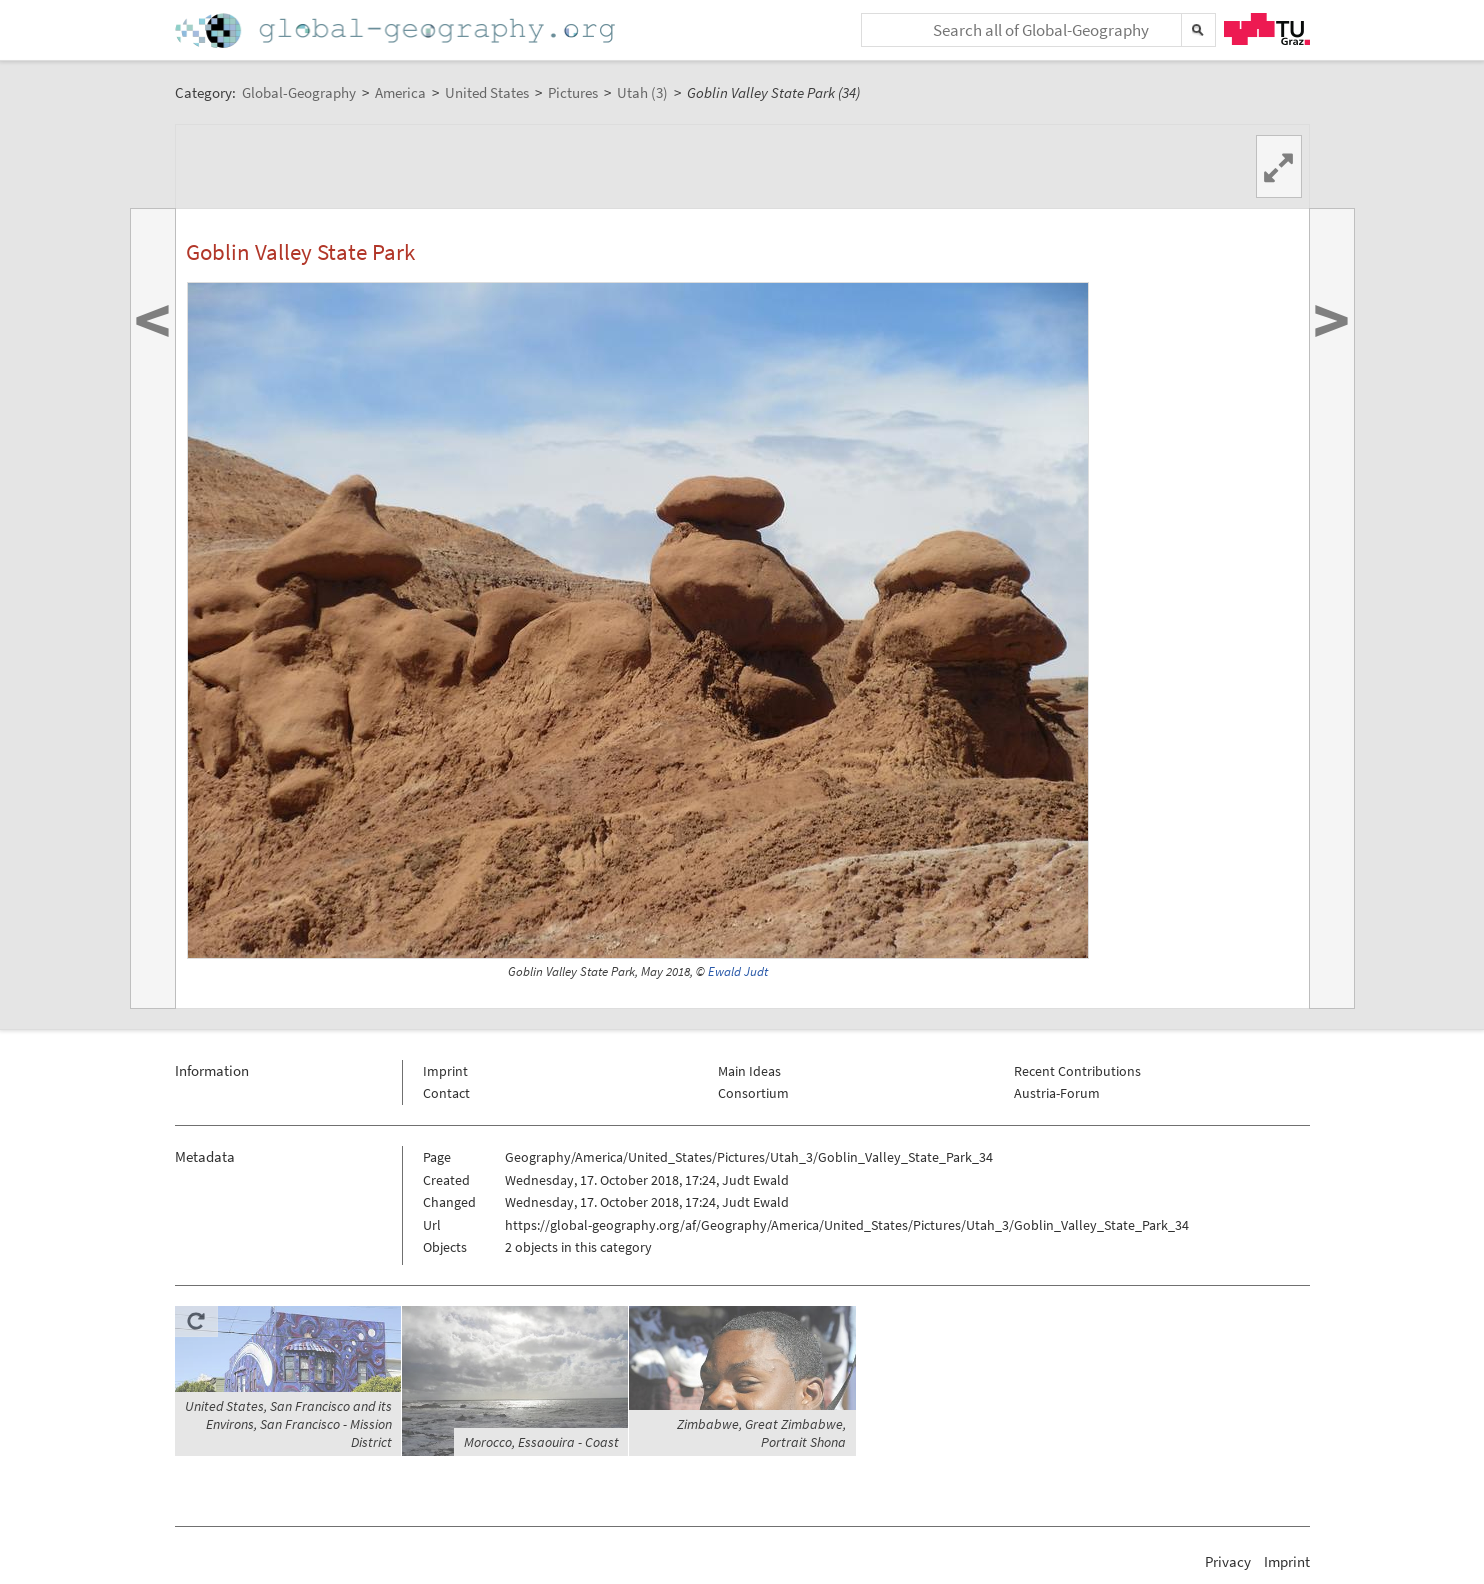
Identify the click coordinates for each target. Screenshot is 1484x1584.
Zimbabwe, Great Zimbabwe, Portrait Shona (761, 1433)
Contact (446, 1093)
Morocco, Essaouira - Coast (541, 1442)
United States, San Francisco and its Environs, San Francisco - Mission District (288, 1424)
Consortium (753, 1093)
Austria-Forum (1057, 1093)
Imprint (445, 1071)
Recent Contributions (1077, 1071)
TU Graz (1267, 29)
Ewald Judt (738, 971)
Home (397, 30)
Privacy (1228, 1561)
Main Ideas (749, 1071)
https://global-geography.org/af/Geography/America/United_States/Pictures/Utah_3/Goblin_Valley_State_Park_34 (847, 1225)
